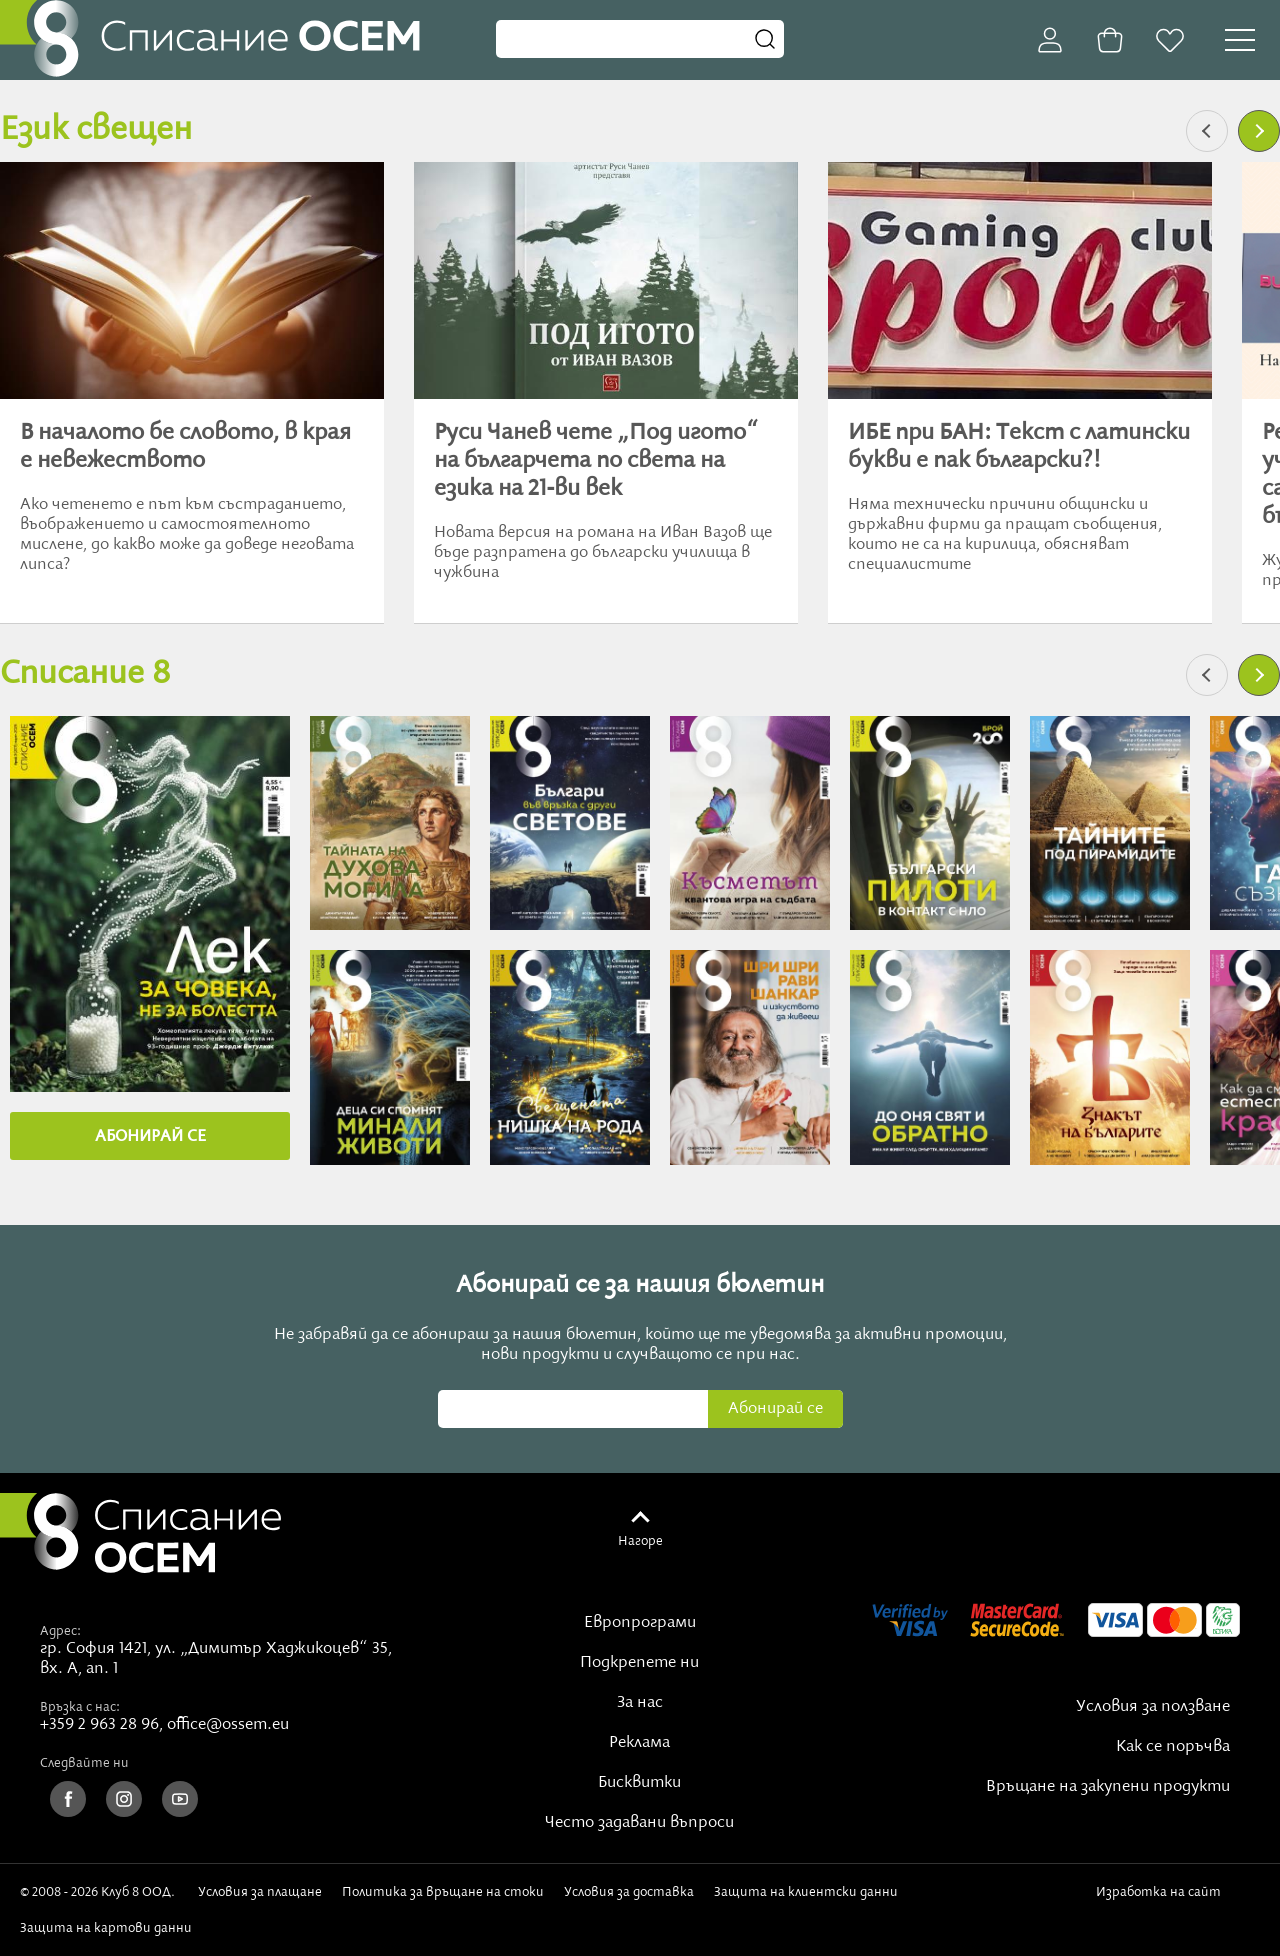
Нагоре (640, 1541)
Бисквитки (639, 1783)
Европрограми (640, 1623)
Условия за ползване (1153, 1707)
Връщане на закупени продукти (1108, 1787)
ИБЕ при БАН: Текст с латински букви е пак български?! (1019, 447)
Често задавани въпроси (639, 1823)
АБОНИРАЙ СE (150, 1137)
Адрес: (60, 1631)
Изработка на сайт (1162, 1899)
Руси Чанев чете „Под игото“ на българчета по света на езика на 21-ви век (596, 461)
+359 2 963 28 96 (99, 1725)
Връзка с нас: (80, 1707)
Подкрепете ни (639, 1663)
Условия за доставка (629, 1892)
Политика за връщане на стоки (443, 1892)
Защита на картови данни (106, 1928)
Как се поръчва (1173, 1747)
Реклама (639, 1743)
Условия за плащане (260, 1892)
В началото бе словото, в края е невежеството (185, 447)
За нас (640, 1703)
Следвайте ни (84, 1763)
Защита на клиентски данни (806, 1892)
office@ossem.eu (228, 1725)
